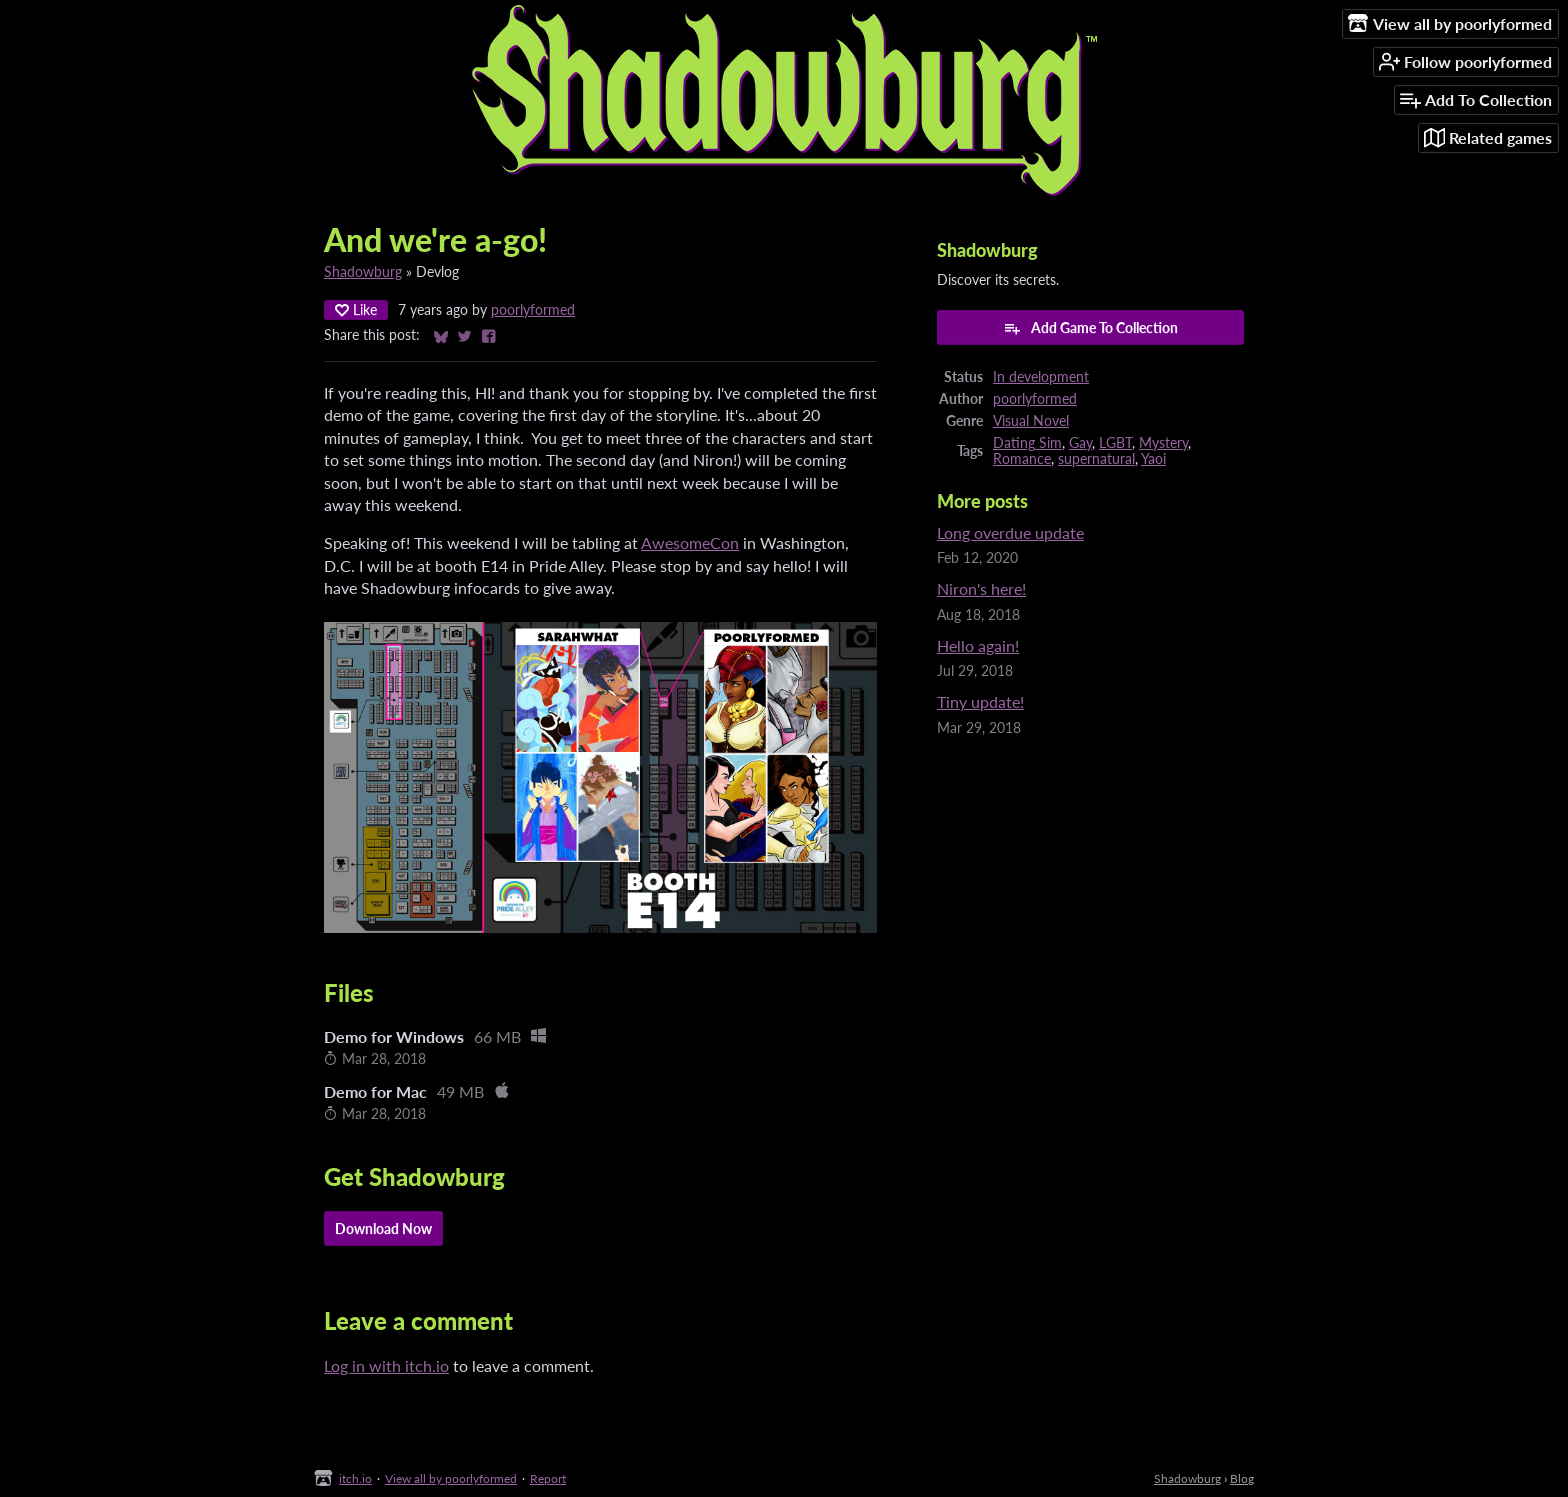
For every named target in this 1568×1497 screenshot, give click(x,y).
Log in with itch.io (386, 1365)
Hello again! (978, 645)
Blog (1242, 1478)
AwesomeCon (690, 542)
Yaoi (1153, 459)
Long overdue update (1010, 532)
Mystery (1163, 443)
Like (356, 309)
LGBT (1115, 443)
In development (1041, 377)
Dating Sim (1027, 443)
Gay (1080, 443)
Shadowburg (363, 272)
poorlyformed (533, 310)
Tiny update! (980, 701)
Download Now (383, 1228)
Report (548, 1478)
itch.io (355, 1478)
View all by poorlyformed (451, 1478)
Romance (1022, 459)
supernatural (1096, 459)
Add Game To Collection (1090, 328)
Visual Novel (1031, 421)
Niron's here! (981, 588)
